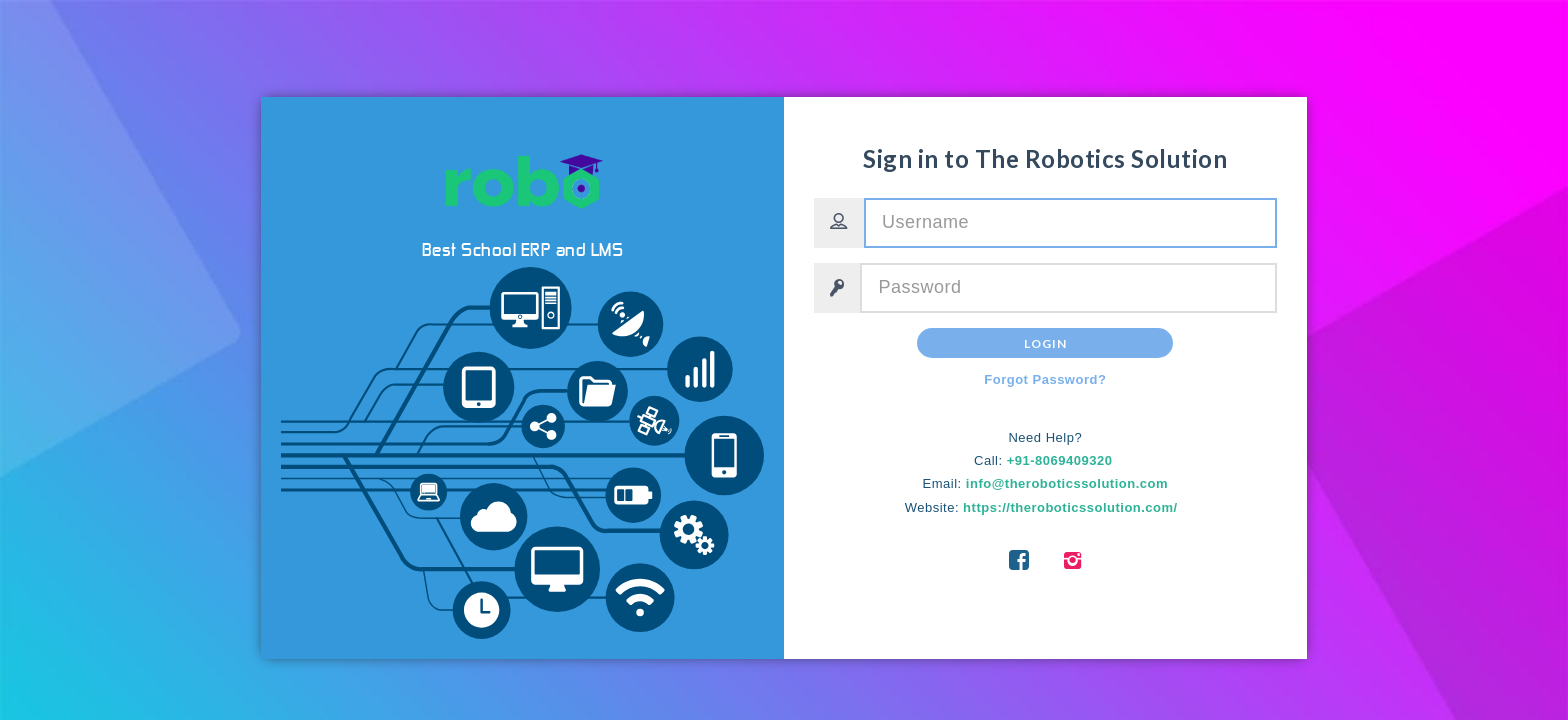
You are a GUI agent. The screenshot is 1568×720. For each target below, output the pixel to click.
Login (1045, 343)
